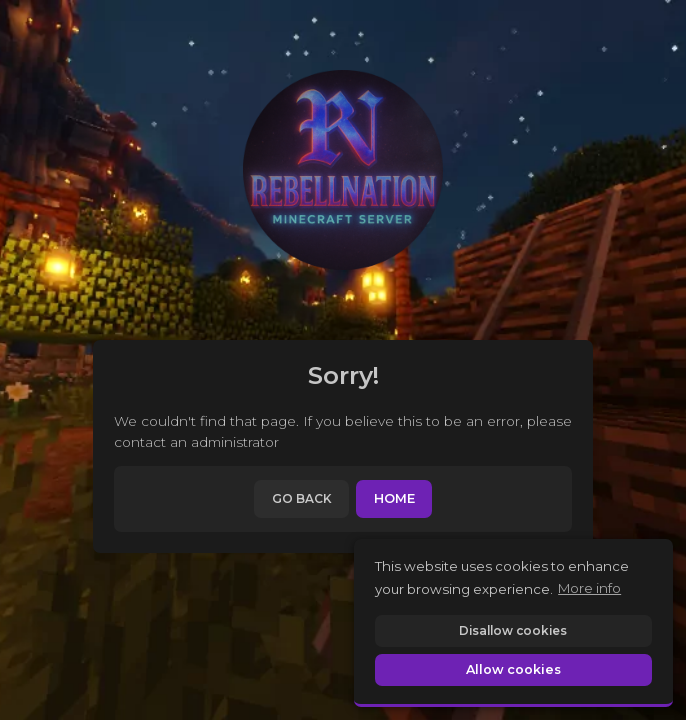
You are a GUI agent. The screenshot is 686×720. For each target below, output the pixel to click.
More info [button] (589, 588)
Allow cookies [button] (513, 669)
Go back (302, 498)
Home (394, 498)
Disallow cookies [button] (513, 630)
